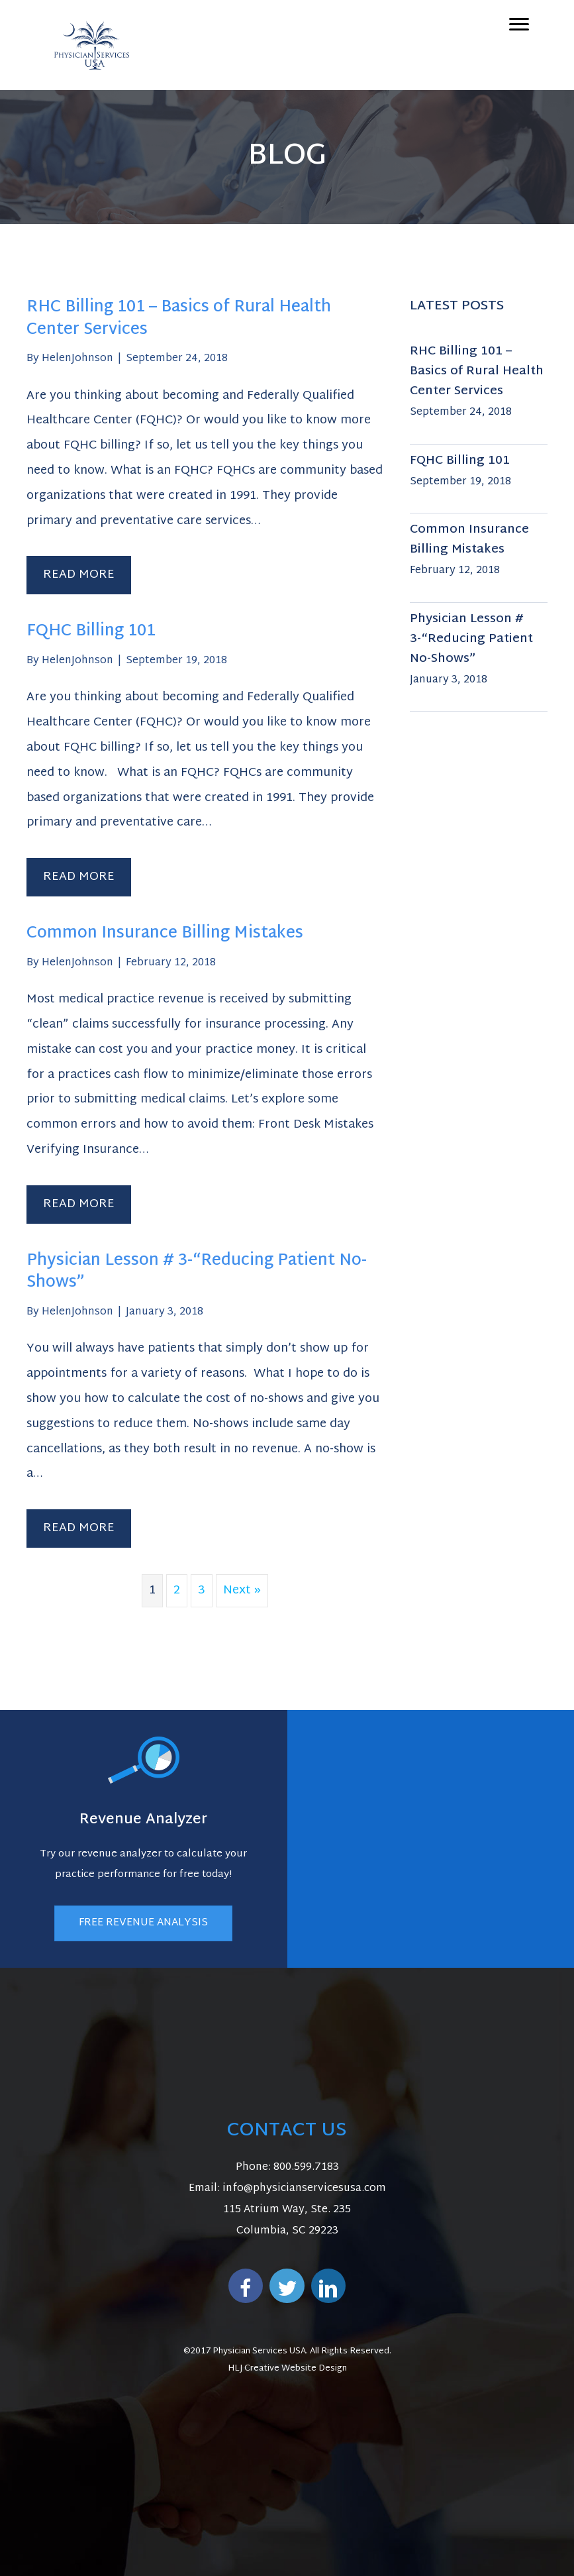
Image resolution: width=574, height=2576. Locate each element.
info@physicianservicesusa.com (304, 2188)
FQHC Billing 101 (91, 631)
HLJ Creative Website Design (287, 2369)
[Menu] (519, 24)
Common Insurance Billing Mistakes (164, 933)
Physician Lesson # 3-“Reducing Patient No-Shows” (196, 1272)
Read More (87, 574)
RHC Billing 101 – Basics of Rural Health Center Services (178, 319)
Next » (242, 1590)
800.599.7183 (306, 2167)
